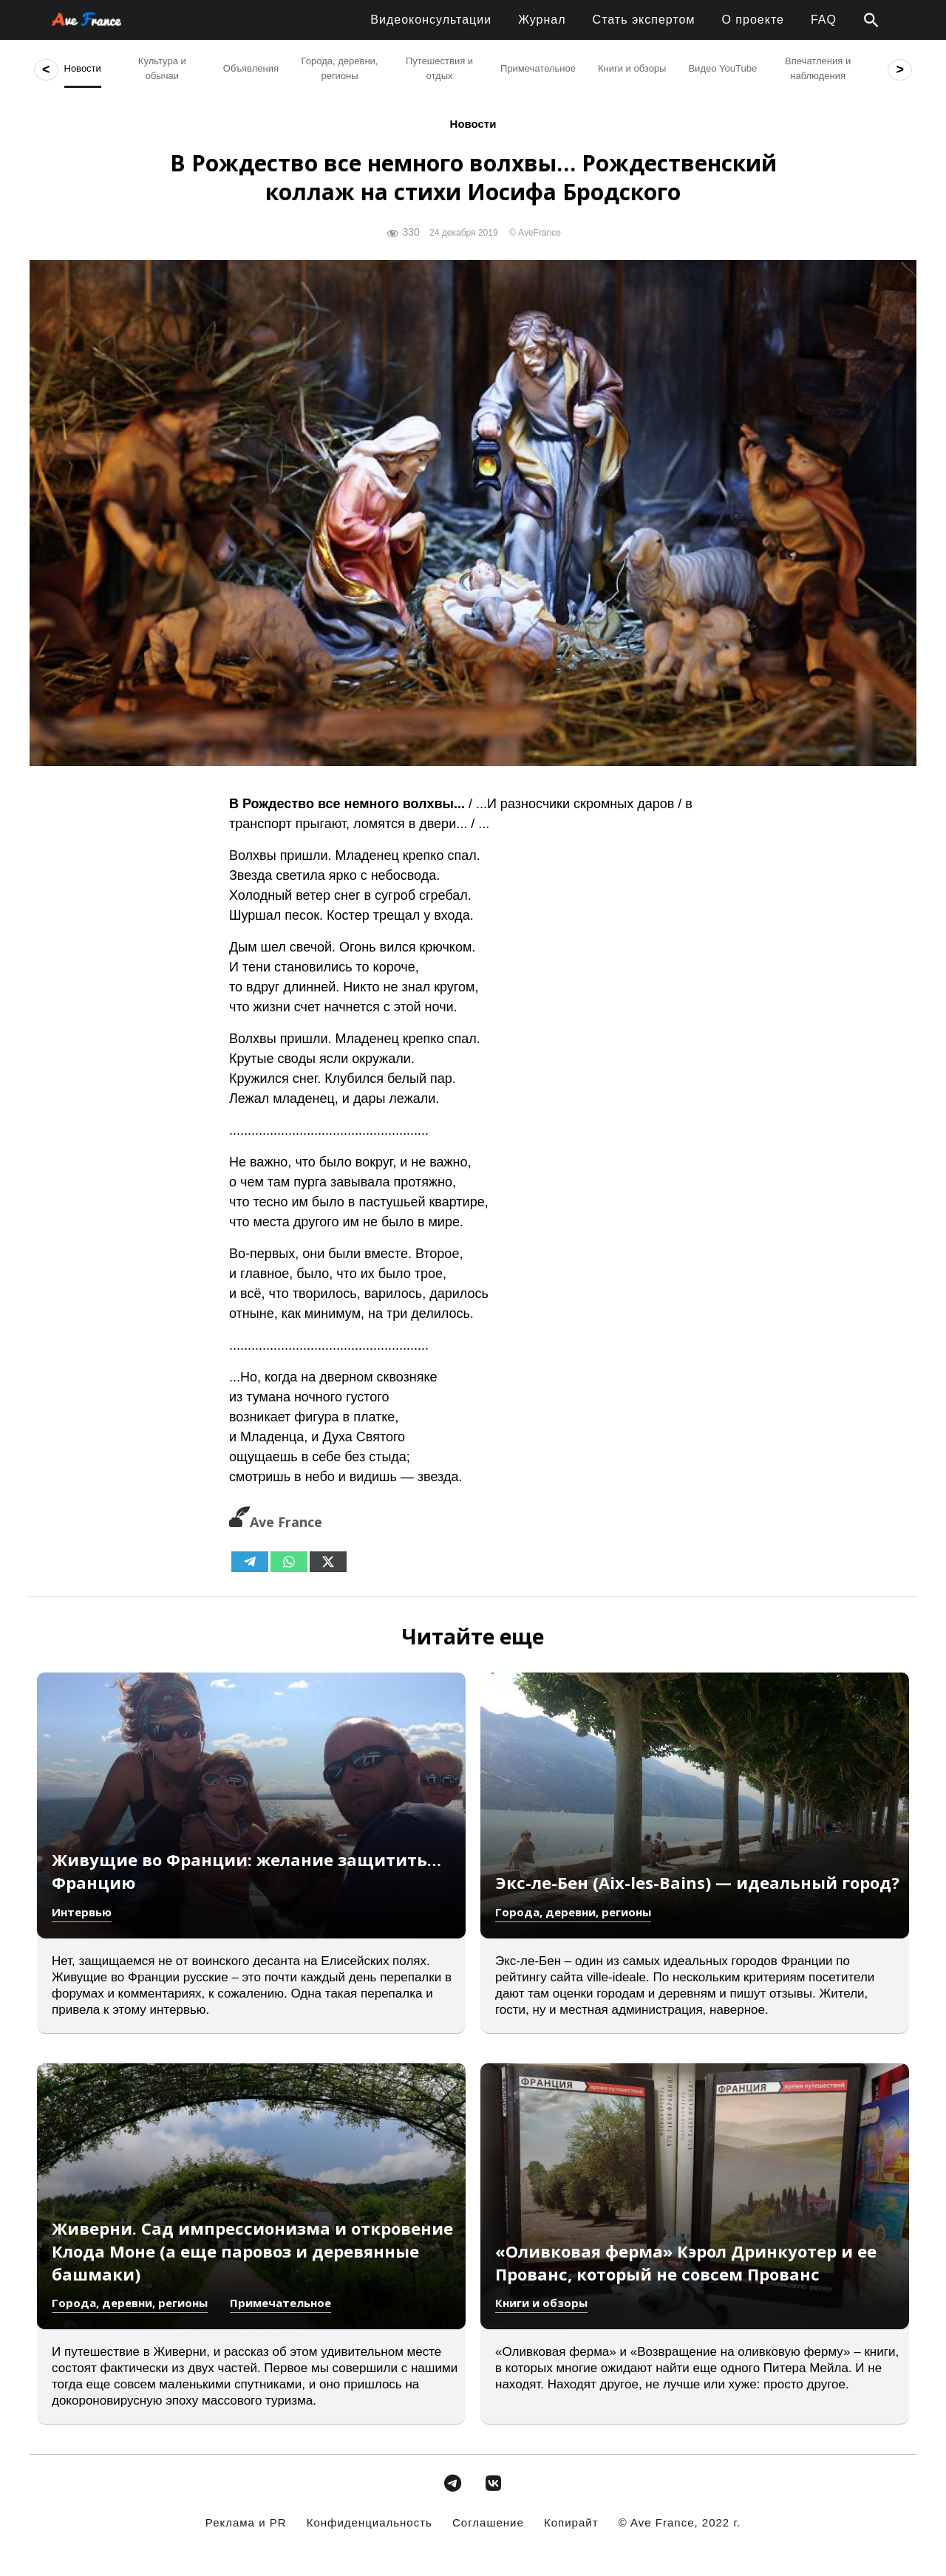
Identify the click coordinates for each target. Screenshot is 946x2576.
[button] (871, 20)
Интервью (82, 1911)
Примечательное (280, 2302)
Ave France (275, 1522)
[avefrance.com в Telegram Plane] (452, 2483)
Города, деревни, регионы (573, 1911)
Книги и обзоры (541, 2302)
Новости (473, 123)
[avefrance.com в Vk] (493, 2483)
